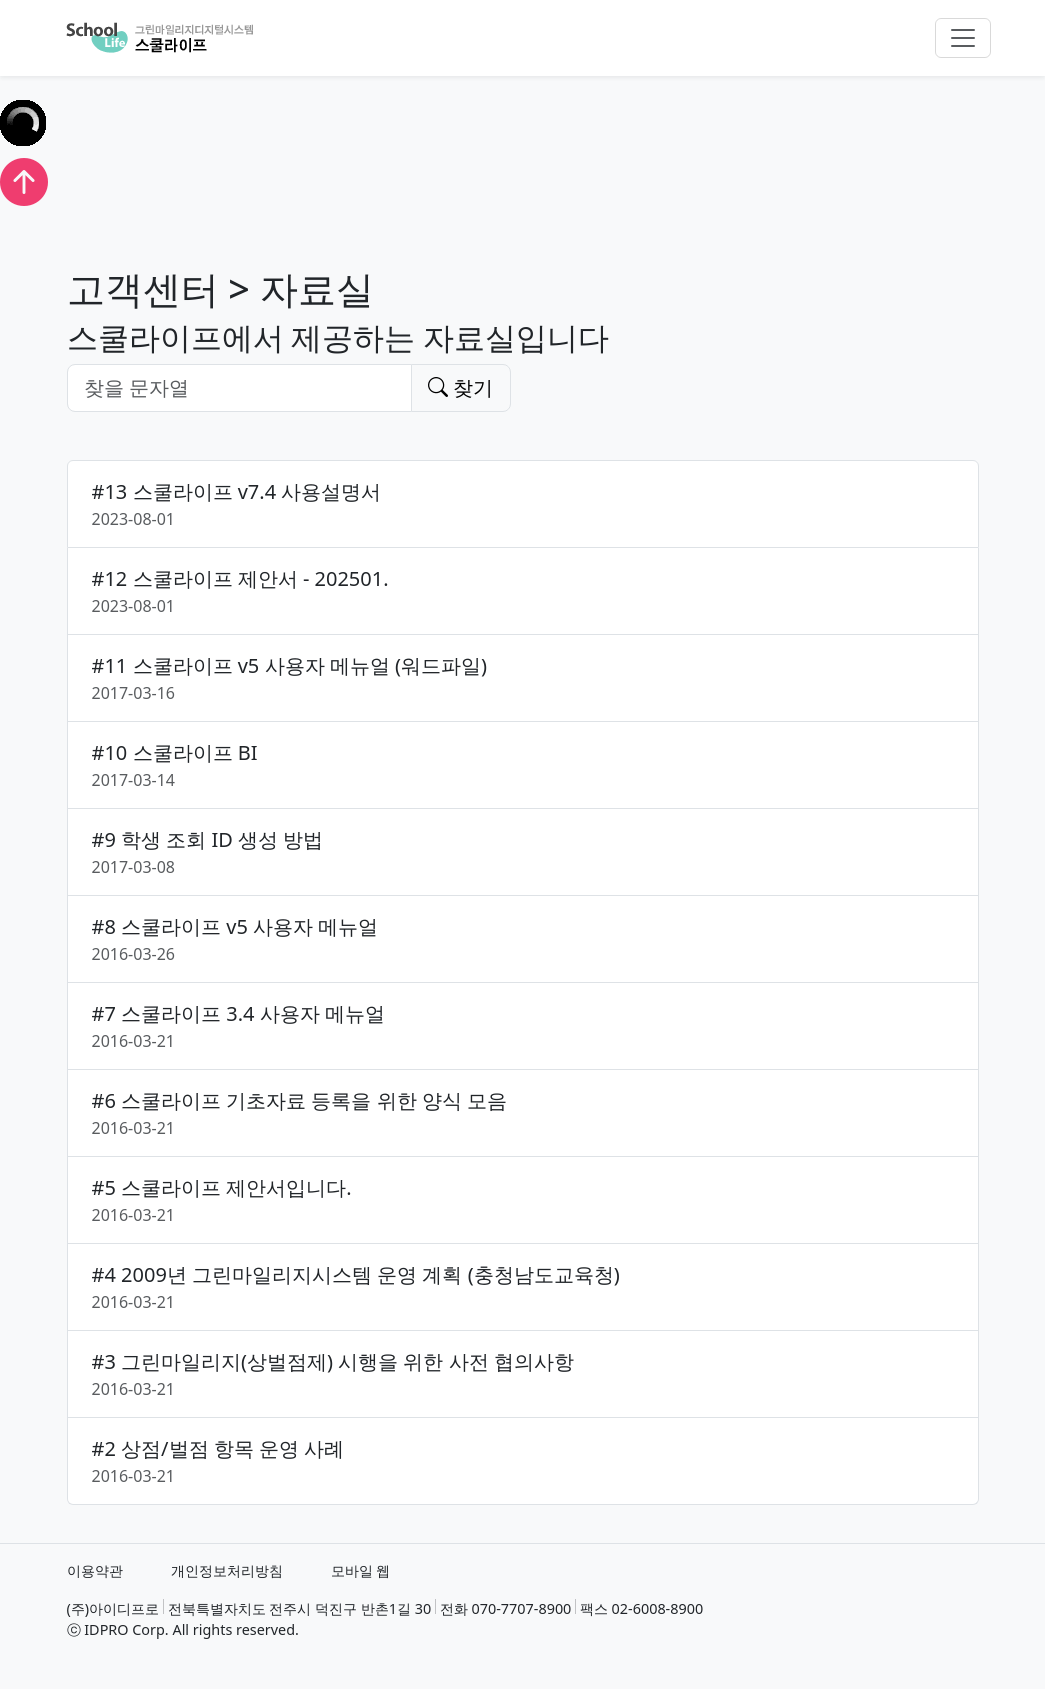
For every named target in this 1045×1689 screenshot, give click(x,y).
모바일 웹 (361, 1570)
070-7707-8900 (522, 1608)
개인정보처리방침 (227, 1570)
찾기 (460, 387)
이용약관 (95, 1570)
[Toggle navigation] (963, 38)
